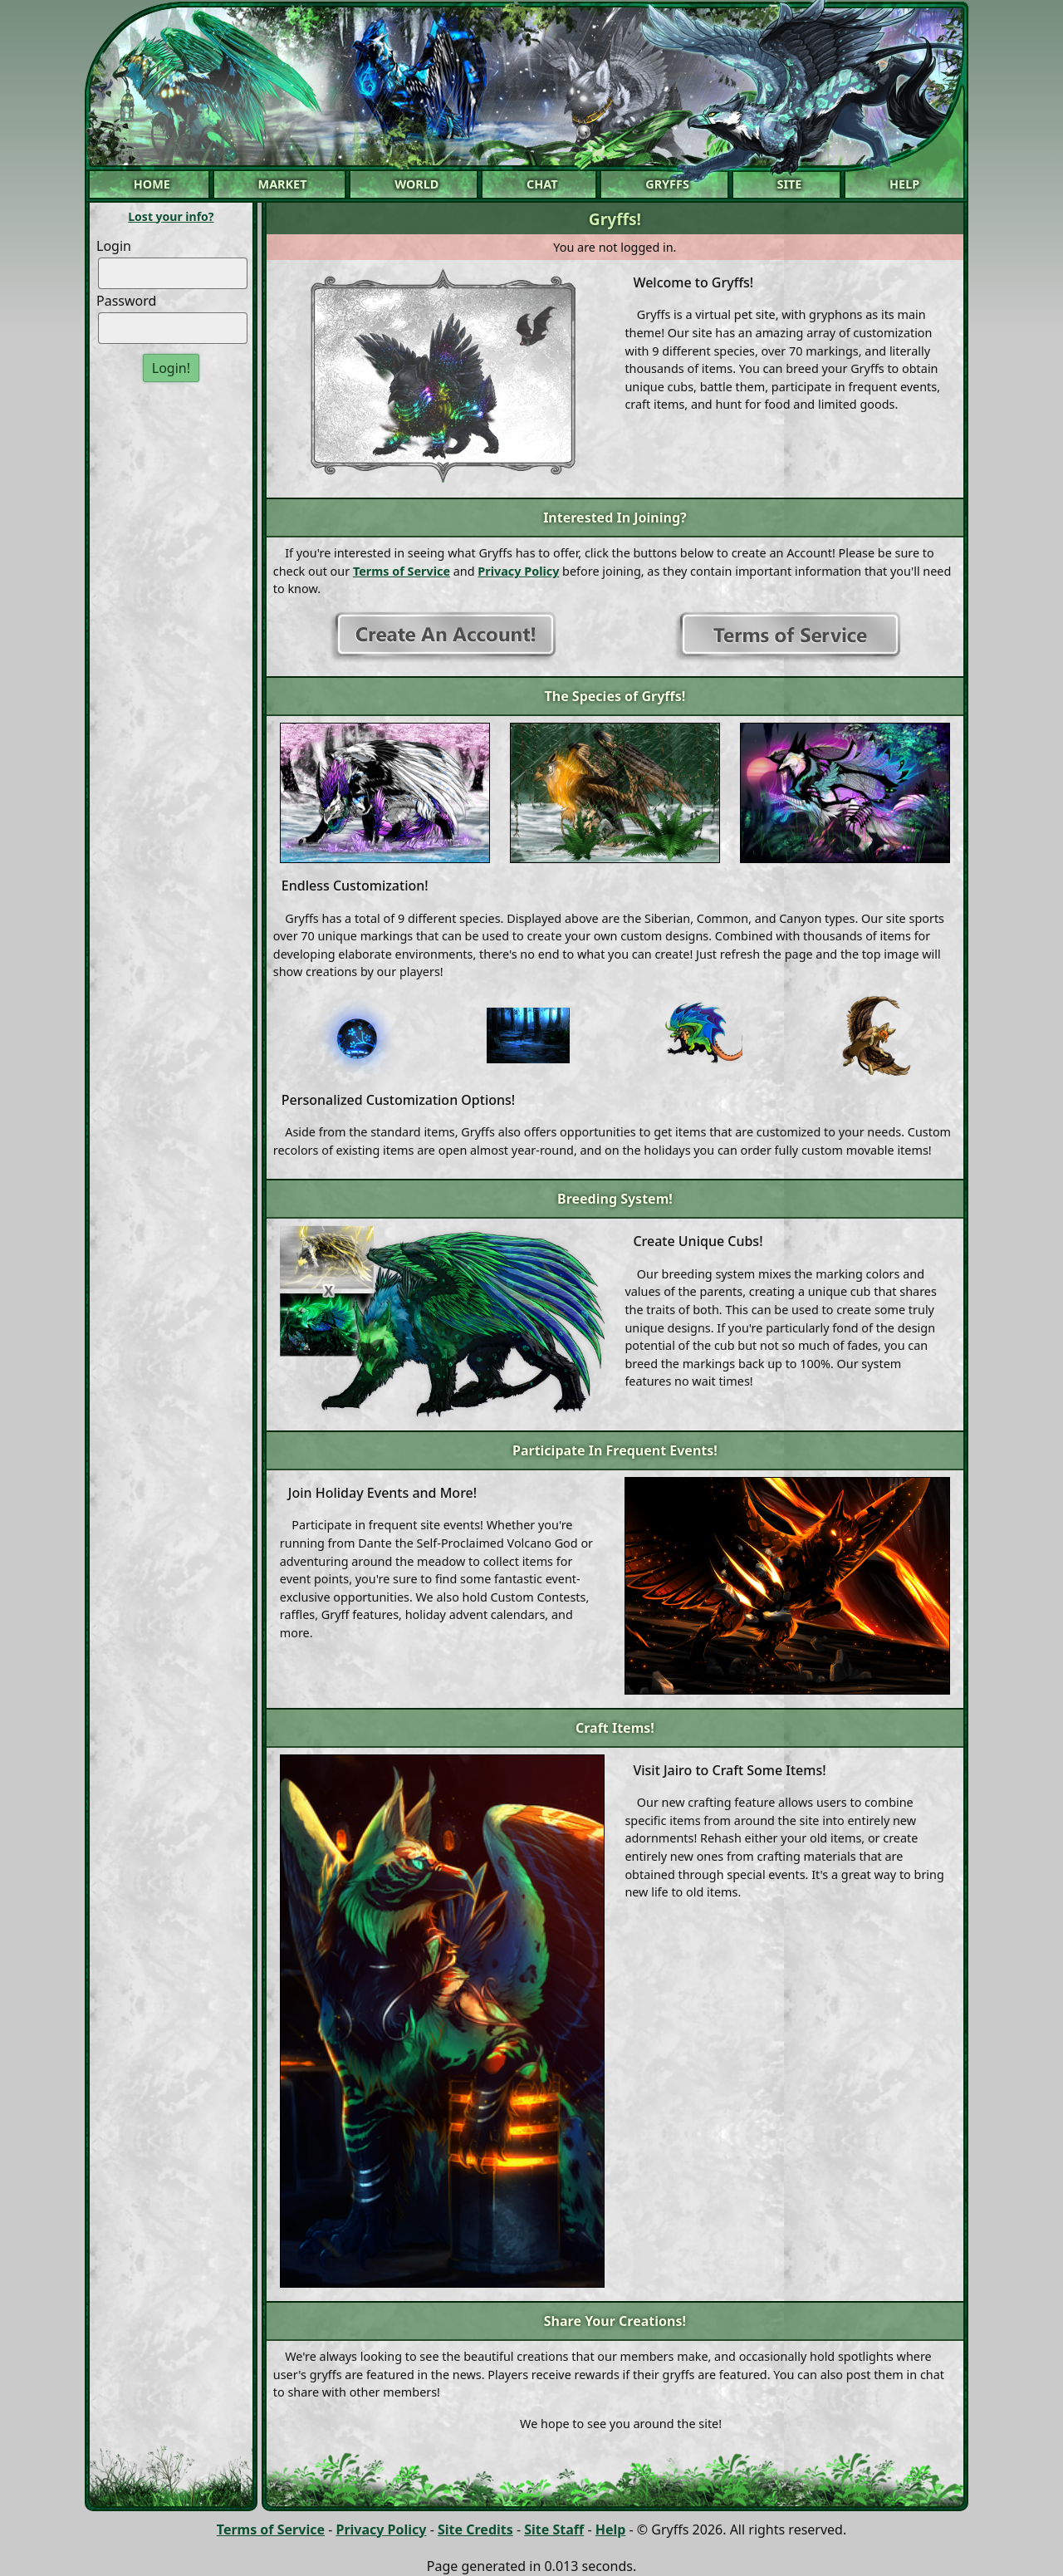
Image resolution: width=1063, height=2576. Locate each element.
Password (126, 301)
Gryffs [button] (667, 184)
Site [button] (789, 184)
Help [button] (904, 184)
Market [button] (282, 184)
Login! (171, 368)
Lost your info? (170, 216)
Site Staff (554, 2529)
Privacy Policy (518, 571)
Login (113, 246)
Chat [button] (542, 184)
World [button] (416, 184)
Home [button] (152, 184)
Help (610, 2529)
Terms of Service (401, 571)
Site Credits (475, 2529)
